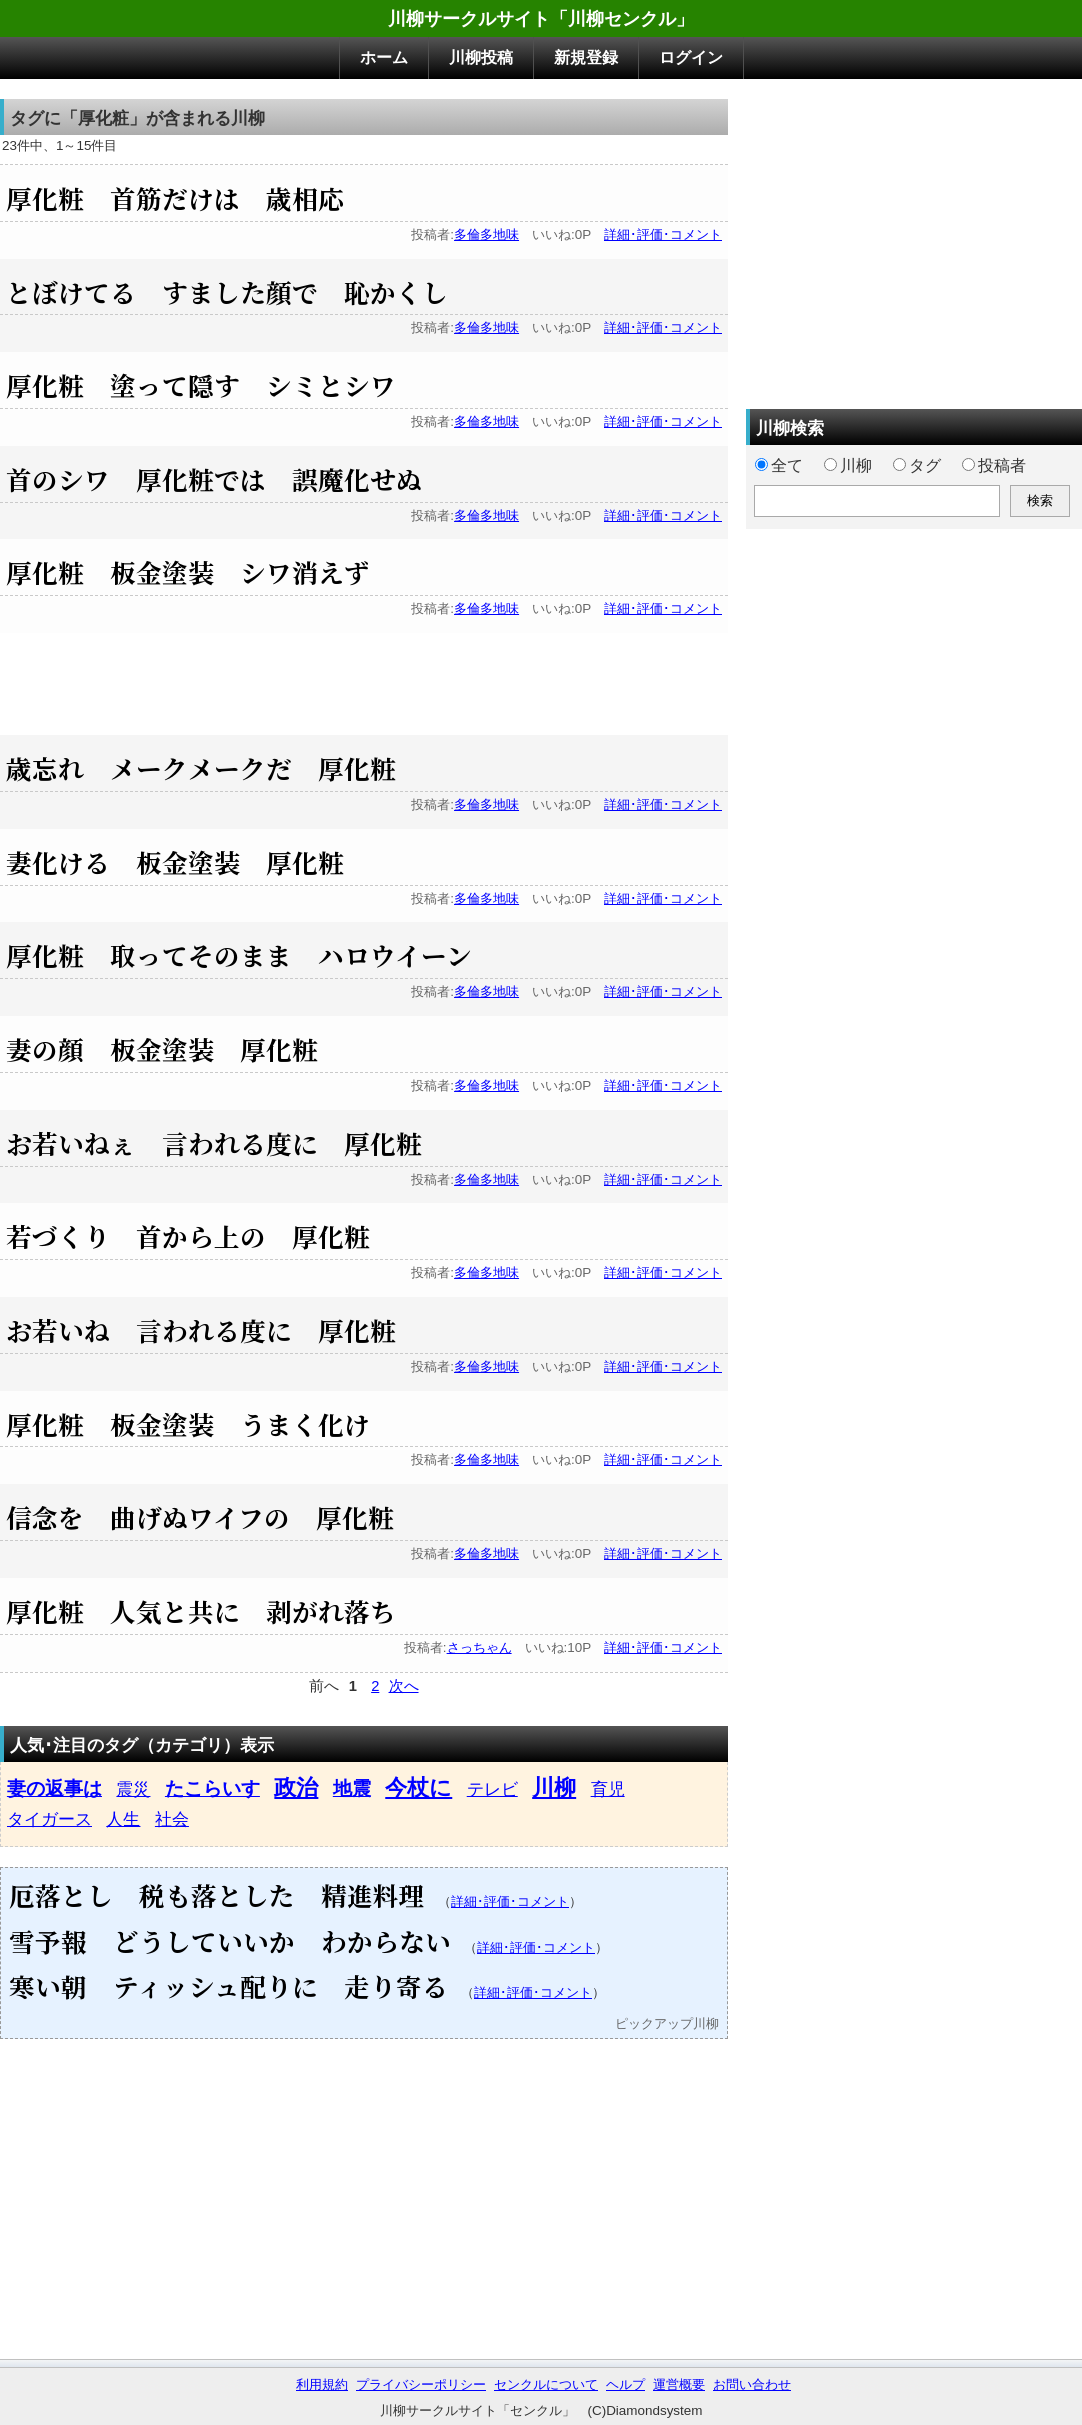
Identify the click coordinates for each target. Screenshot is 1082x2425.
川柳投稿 (481, 57)
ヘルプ (625, 2384)
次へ (404, 1686)
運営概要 (679, 2384)
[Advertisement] (364, 678)
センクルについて (546, 2384)
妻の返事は (54, 1788)
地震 (352, 1788)
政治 (296, 1787)
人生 (123, 1819)
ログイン (691, 57)
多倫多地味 (486, 234)
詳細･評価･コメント (663, 234)
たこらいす (212, 1788)
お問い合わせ (752, 2384)
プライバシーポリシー (421, 2384)
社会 (172, 1819)
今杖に (418, 1787)
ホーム (384, 57)
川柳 (554, 1787)
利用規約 (322, 2384)
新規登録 (586, 57)
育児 (608, 1789)
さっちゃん (479, 1647)
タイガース (49, 1819)
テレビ (492, 1789)
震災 (133, 1789)
